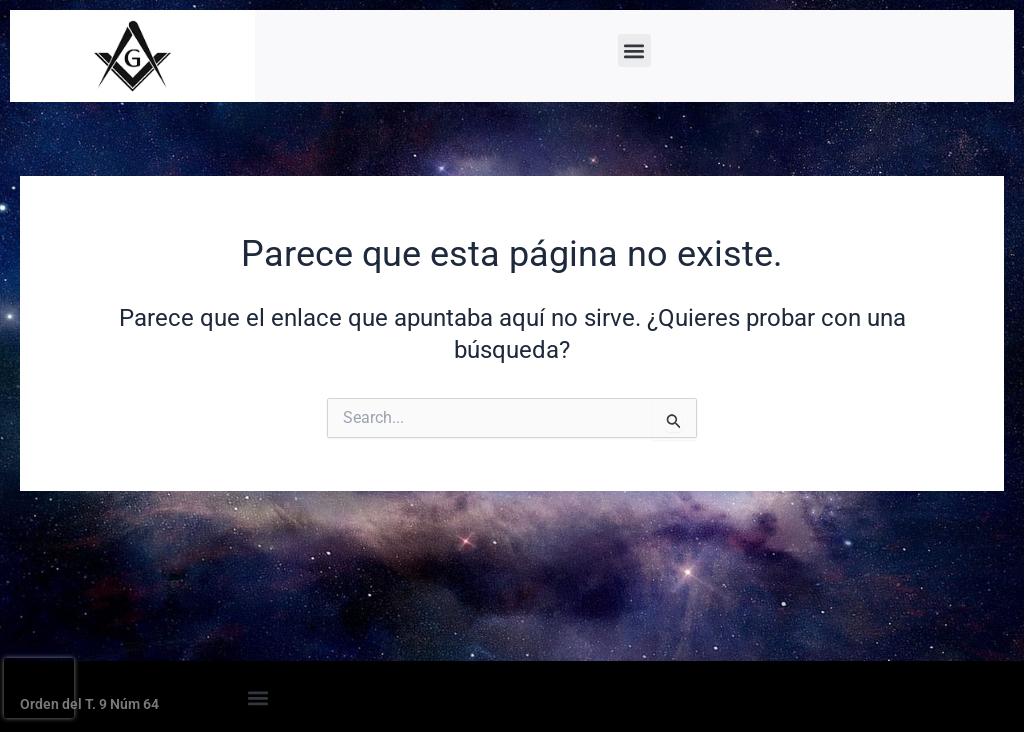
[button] (634, 50)
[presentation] (39, 688)
